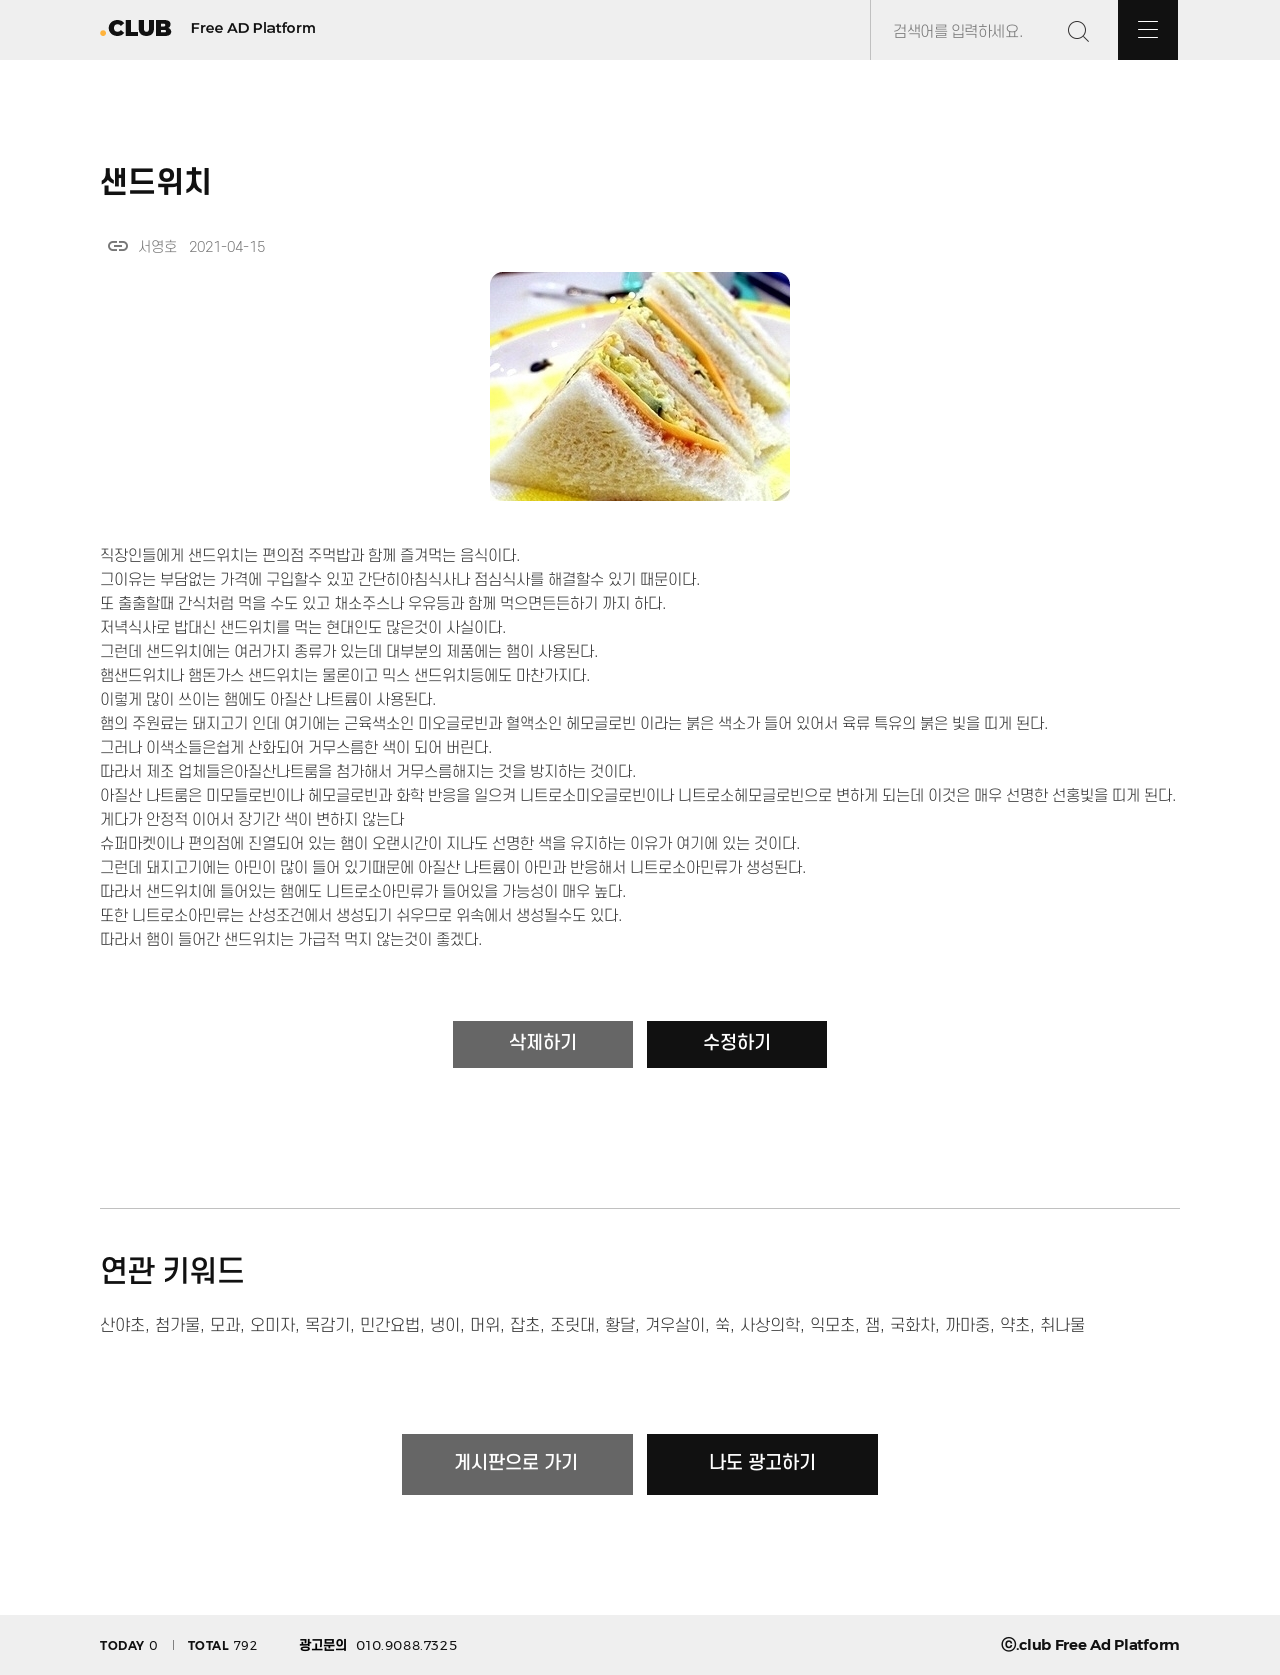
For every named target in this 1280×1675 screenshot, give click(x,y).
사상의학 (770, 1326)
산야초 (122, 1326)
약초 (1015, 1326)
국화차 (912, 1326)
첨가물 (177, 1326)
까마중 (967, 1326)
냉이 (445, 1326)
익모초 (832, 1326)
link (118, 246)
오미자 (272, 1326)
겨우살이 (675, 1326)
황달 (620, 1326)
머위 (485, 1326)
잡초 (525, 1326)
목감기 (327, 1326)
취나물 (1062, 1326)
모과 (225, 1326)
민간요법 (390, 1326)
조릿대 (572, 1326)
